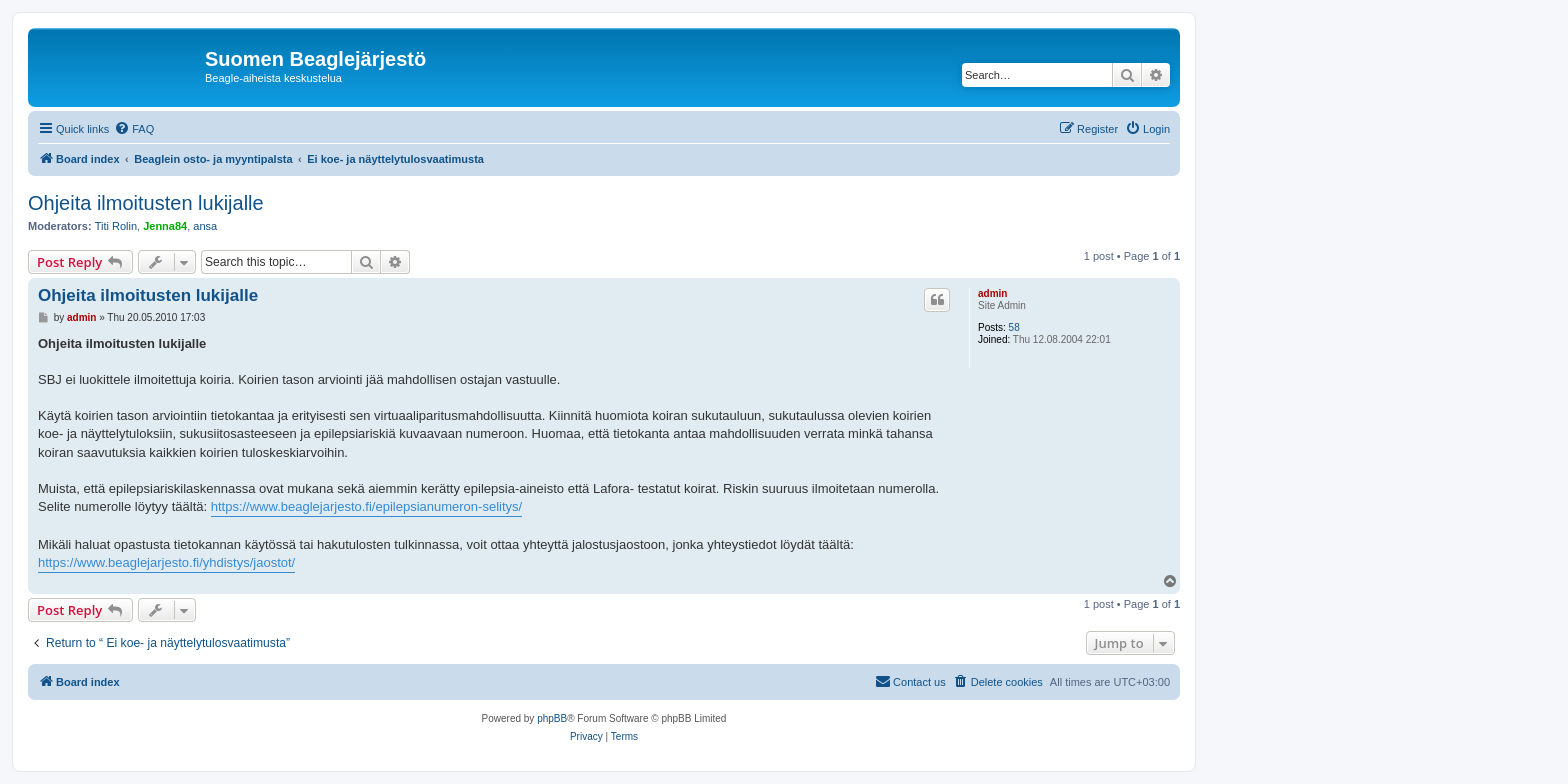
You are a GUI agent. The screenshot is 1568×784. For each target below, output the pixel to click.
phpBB (552, 718)
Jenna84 (165, 226)
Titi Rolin (116, 226)
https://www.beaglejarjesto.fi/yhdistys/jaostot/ (166, 562)
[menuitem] (134, 129)
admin (992, 293)
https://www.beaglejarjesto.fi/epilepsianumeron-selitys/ (366, 506)
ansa (205, 226)
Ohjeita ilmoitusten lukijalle (146, 203)
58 (1014, 327)
